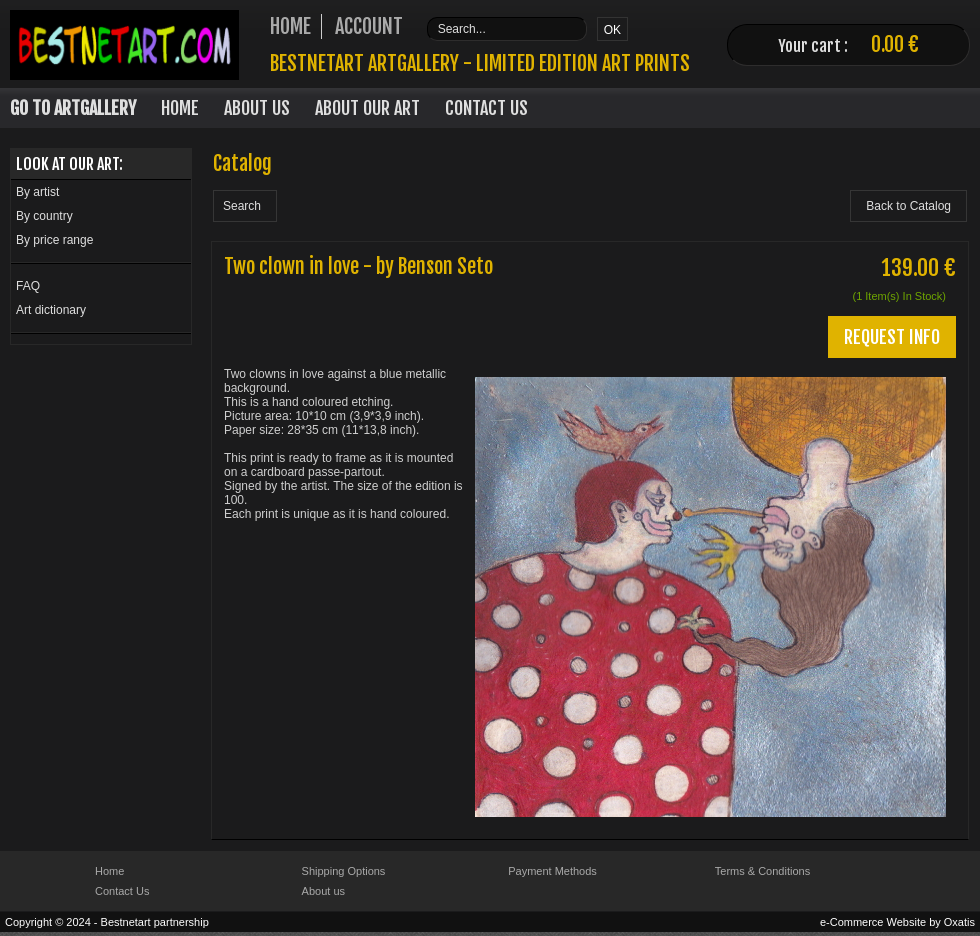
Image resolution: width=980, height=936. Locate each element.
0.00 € (895, 44)
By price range (54, 240)
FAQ (28, 286)
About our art (367, 108)
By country (44, 216)
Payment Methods (552, 871)
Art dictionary (51, 310)
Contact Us (486, 108)
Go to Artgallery (73, 108)
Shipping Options (344, 871)
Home (180, 108)
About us (323, 891)
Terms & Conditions (762, 871)
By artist (37, 192)
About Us (257, 108)
